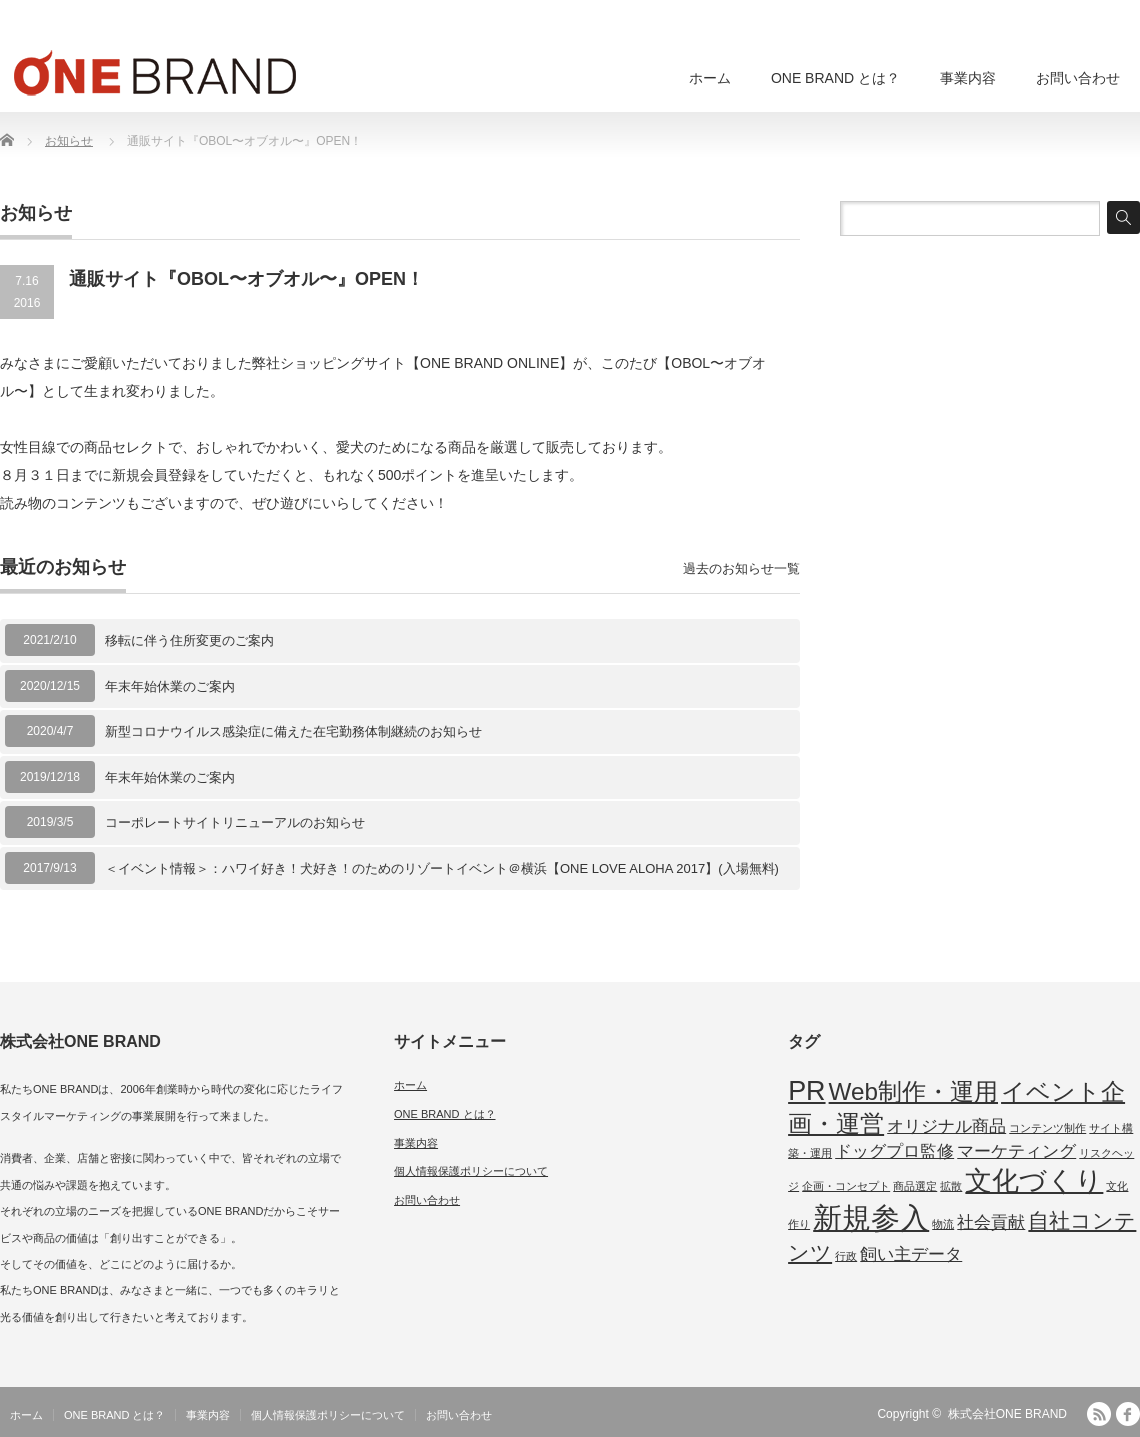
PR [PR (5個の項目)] (806, 1091)
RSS (1099, 1414)
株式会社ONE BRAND (1007, 1414)
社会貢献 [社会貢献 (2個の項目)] (991, 1222)
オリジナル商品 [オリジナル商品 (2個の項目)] (946, 1126)
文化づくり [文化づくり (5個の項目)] (1034, 1181)
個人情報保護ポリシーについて (471, 1171)
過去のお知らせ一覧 (741, 568)
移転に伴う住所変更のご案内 (189, 640)
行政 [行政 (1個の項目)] (846, 1256)
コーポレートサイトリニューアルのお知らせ (235, 822)
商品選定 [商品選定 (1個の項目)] (915, 1186)
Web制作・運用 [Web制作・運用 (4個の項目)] (913, 1091)
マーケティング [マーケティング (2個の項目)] (1016, 1151)
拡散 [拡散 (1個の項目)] (951, 1186)
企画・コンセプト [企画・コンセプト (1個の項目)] (846, 1186)
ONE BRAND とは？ (835, 78)
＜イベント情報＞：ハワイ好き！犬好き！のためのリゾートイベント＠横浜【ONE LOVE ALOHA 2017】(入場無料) (442, 868)
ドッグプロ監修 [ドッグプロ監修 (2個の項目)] (894, 1151)
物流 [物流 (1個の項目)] (943, 1224)
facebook (1128, 1414)
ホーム (710, 78)
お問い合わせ (1078, 78)
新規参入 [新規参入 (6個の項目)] (871, 1217)
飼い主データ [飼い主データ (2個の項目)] (911, 1254)
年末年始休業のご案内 (170, 686)
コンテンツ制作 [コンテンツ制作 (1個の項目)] (1047, 1128)
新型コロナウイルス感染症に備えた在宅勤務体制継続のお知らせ (293, 731)
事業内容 (968, 78)
